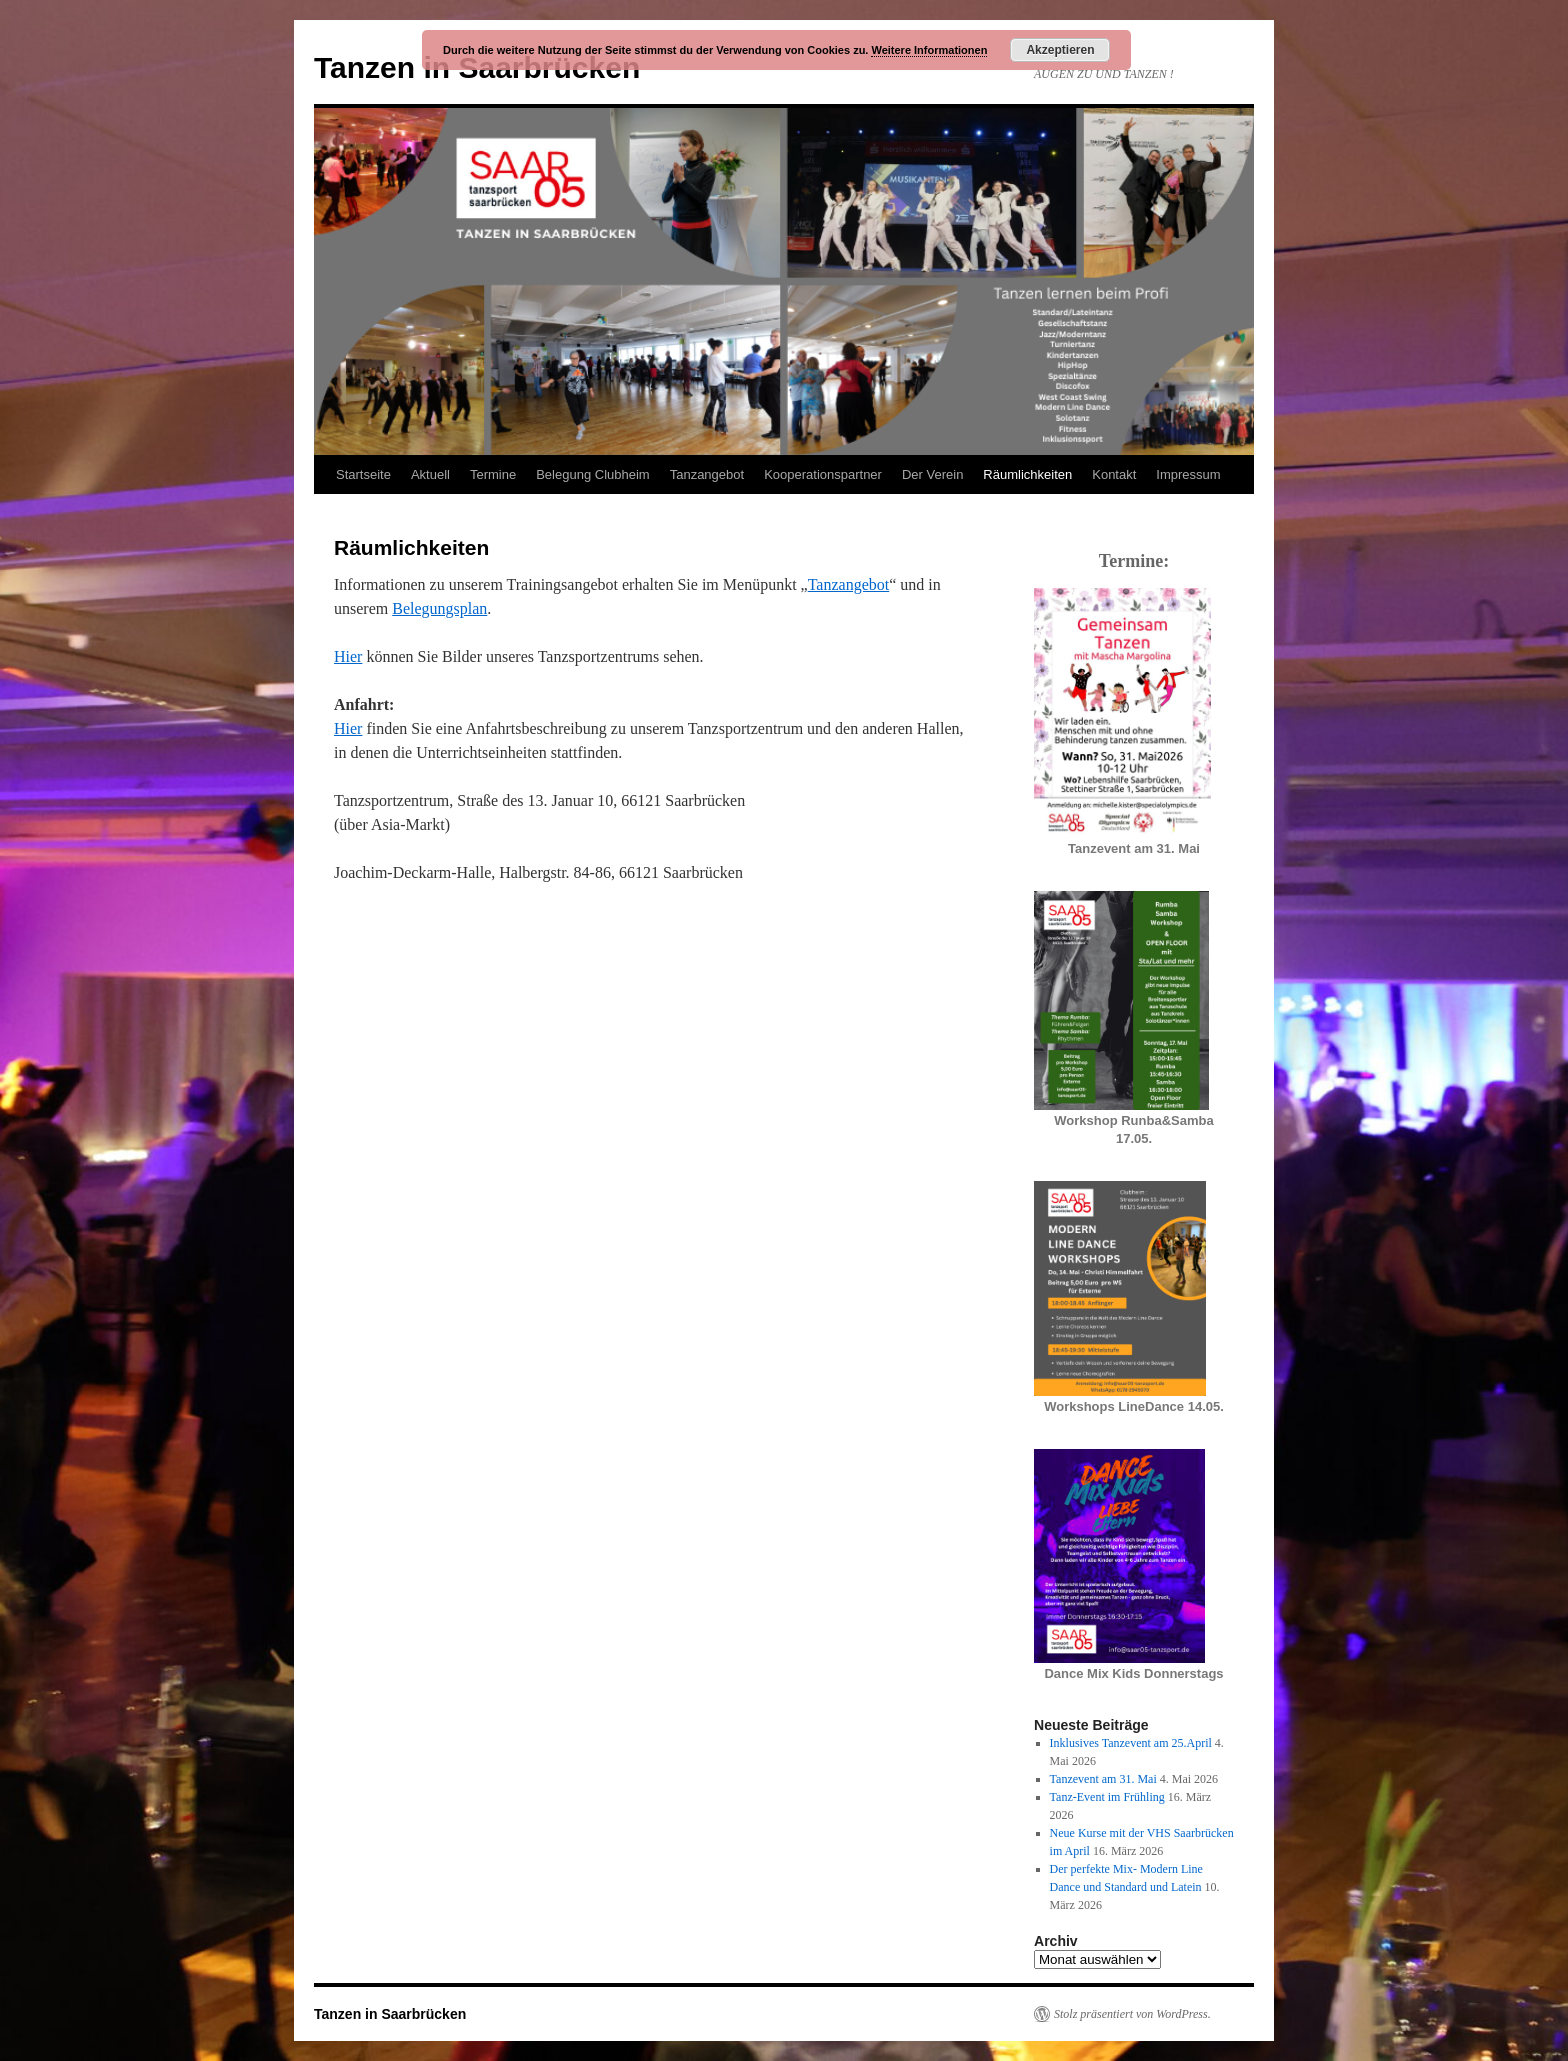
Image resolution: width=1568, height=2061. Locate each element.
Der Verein (932, 474)
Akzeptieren (1060, 50)
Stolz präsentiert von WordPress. (1132, 2014)
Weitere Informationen (929, 50)
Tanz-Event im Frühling (1107, 1797)
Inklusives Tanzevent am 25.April (1131, 1743)
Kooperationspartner (823, 474)
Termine (493, 474)
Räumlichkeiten (1027, 474)
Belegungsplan (439, 608)
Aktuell (430, 474)
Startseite (363, 474)
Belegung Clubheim (592, 474)
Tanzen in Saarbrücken (390, 2014)
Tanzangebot (707, 474)
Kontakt (1114, 474)
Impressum (1188, 474)
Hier (348, 656)
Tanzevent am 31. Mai (1103, 1779)
